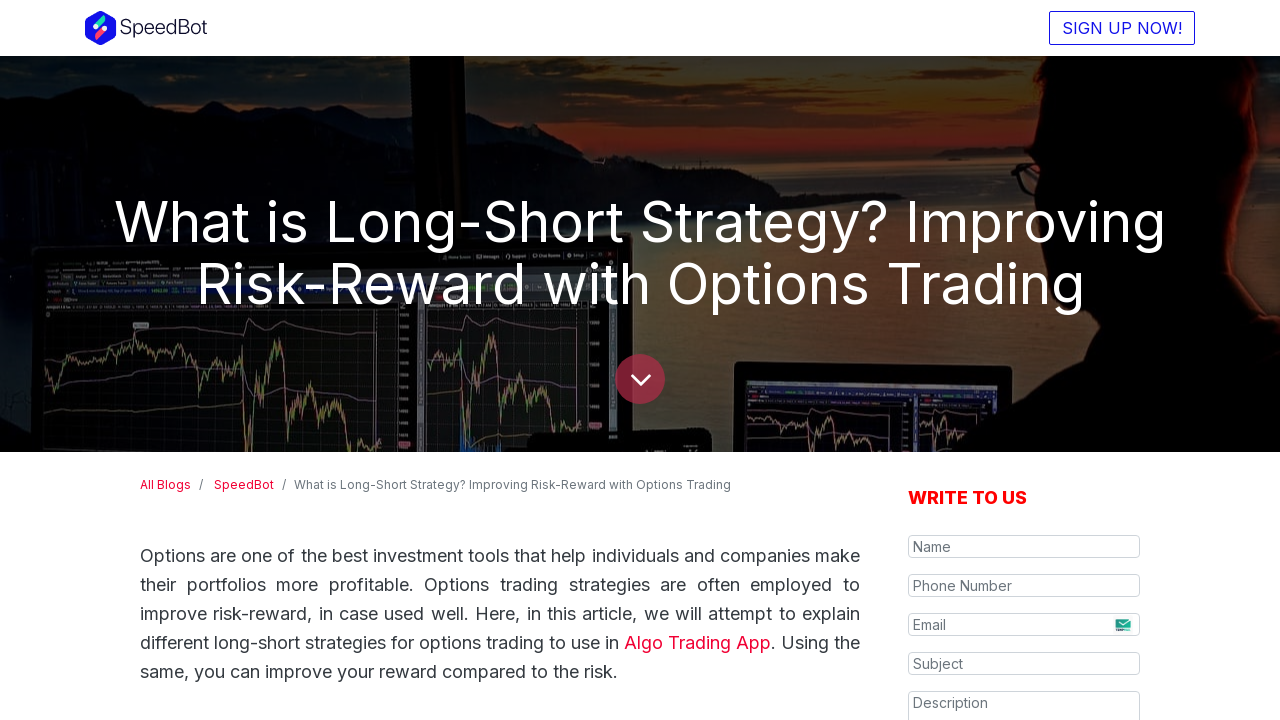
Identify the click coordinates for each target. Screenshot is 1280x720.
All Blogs (165, 484)
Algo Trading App (697, 642)
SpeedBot (244, 484)
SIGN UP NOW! (1122, 28)
